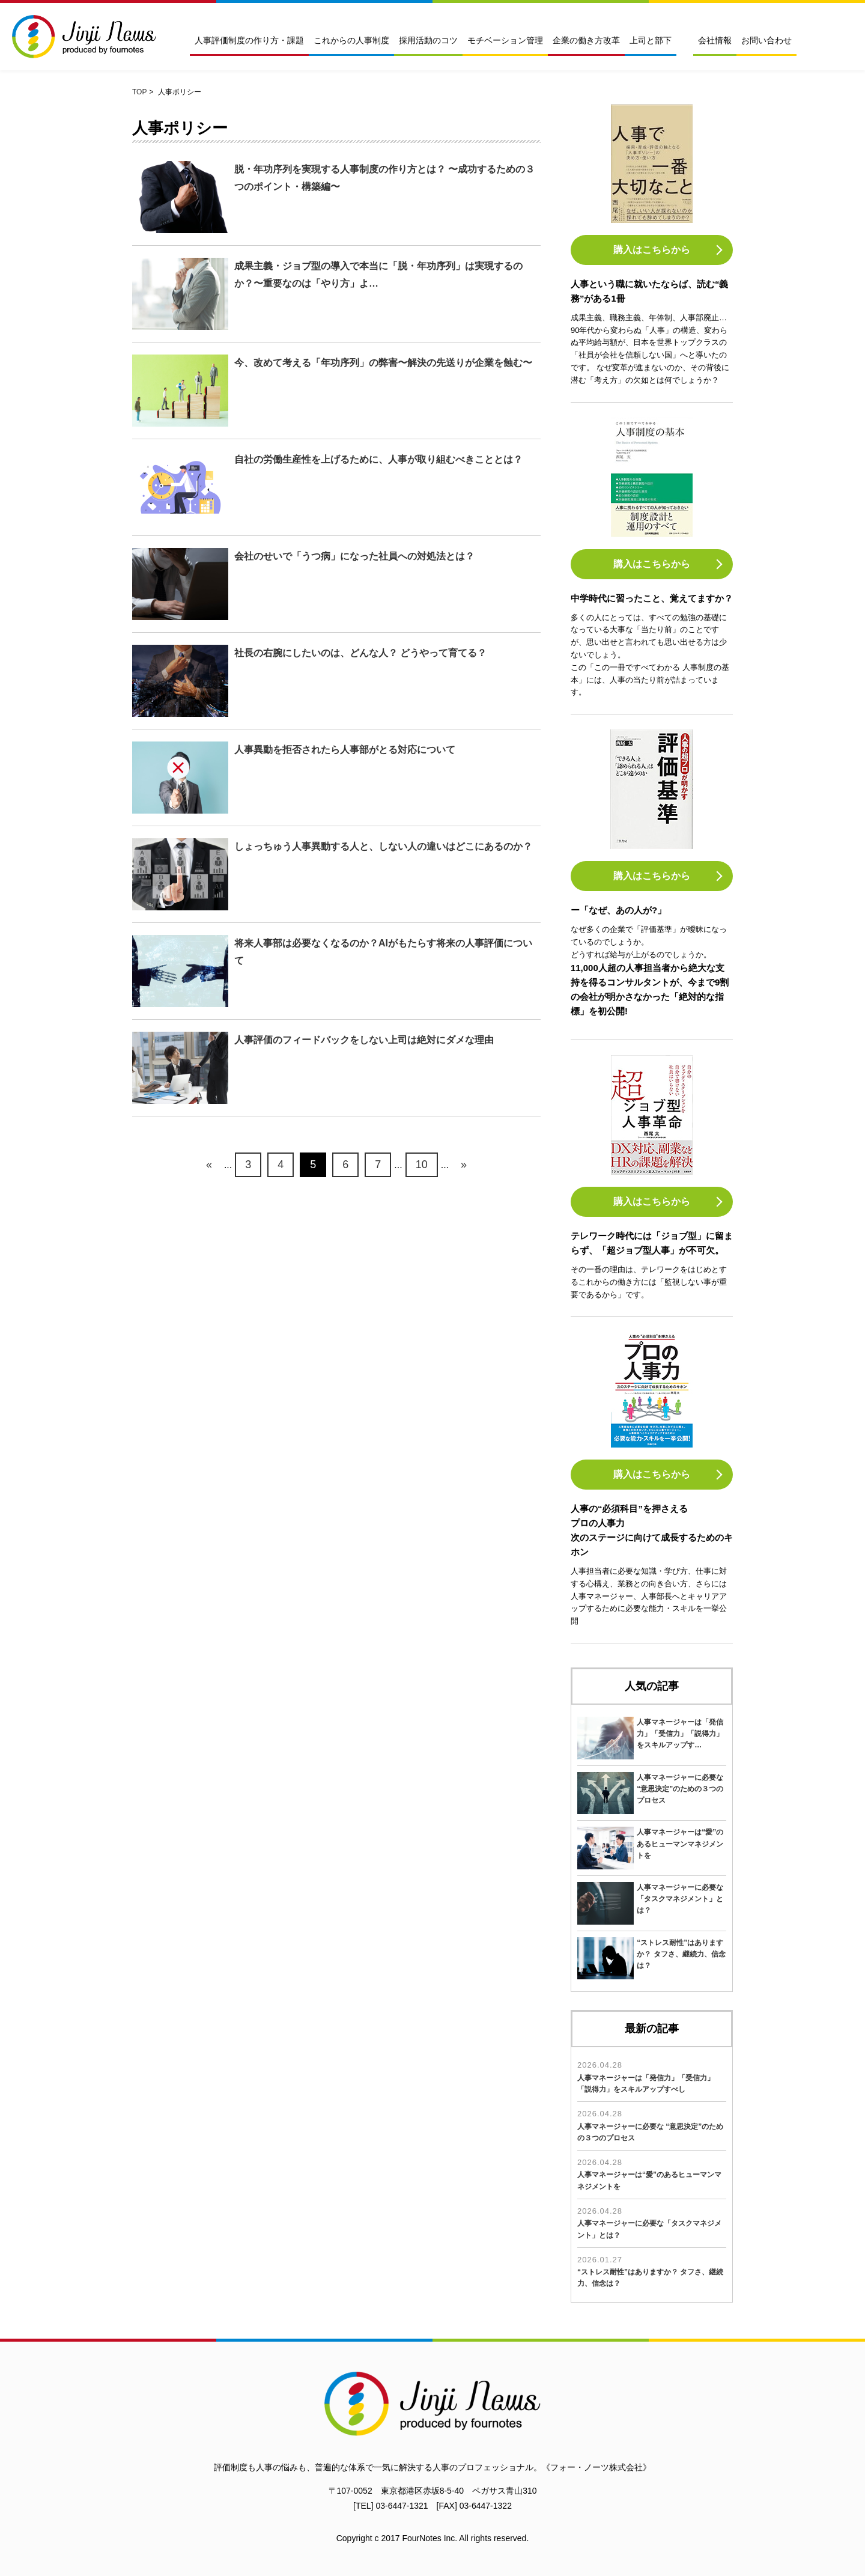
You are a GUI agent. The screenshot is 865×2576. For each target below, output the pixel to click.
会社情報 (715, 40)
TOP (139, 92)
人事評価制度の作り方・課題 (249, 40)
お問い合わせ (766, 40)
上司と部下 (651, 40)
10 (422, 1165)
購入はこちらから (651, 250)
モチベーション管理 (505, 40)
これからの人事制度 (351, 40)
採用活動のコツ (428, 40)
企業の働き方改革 (586, 40)
